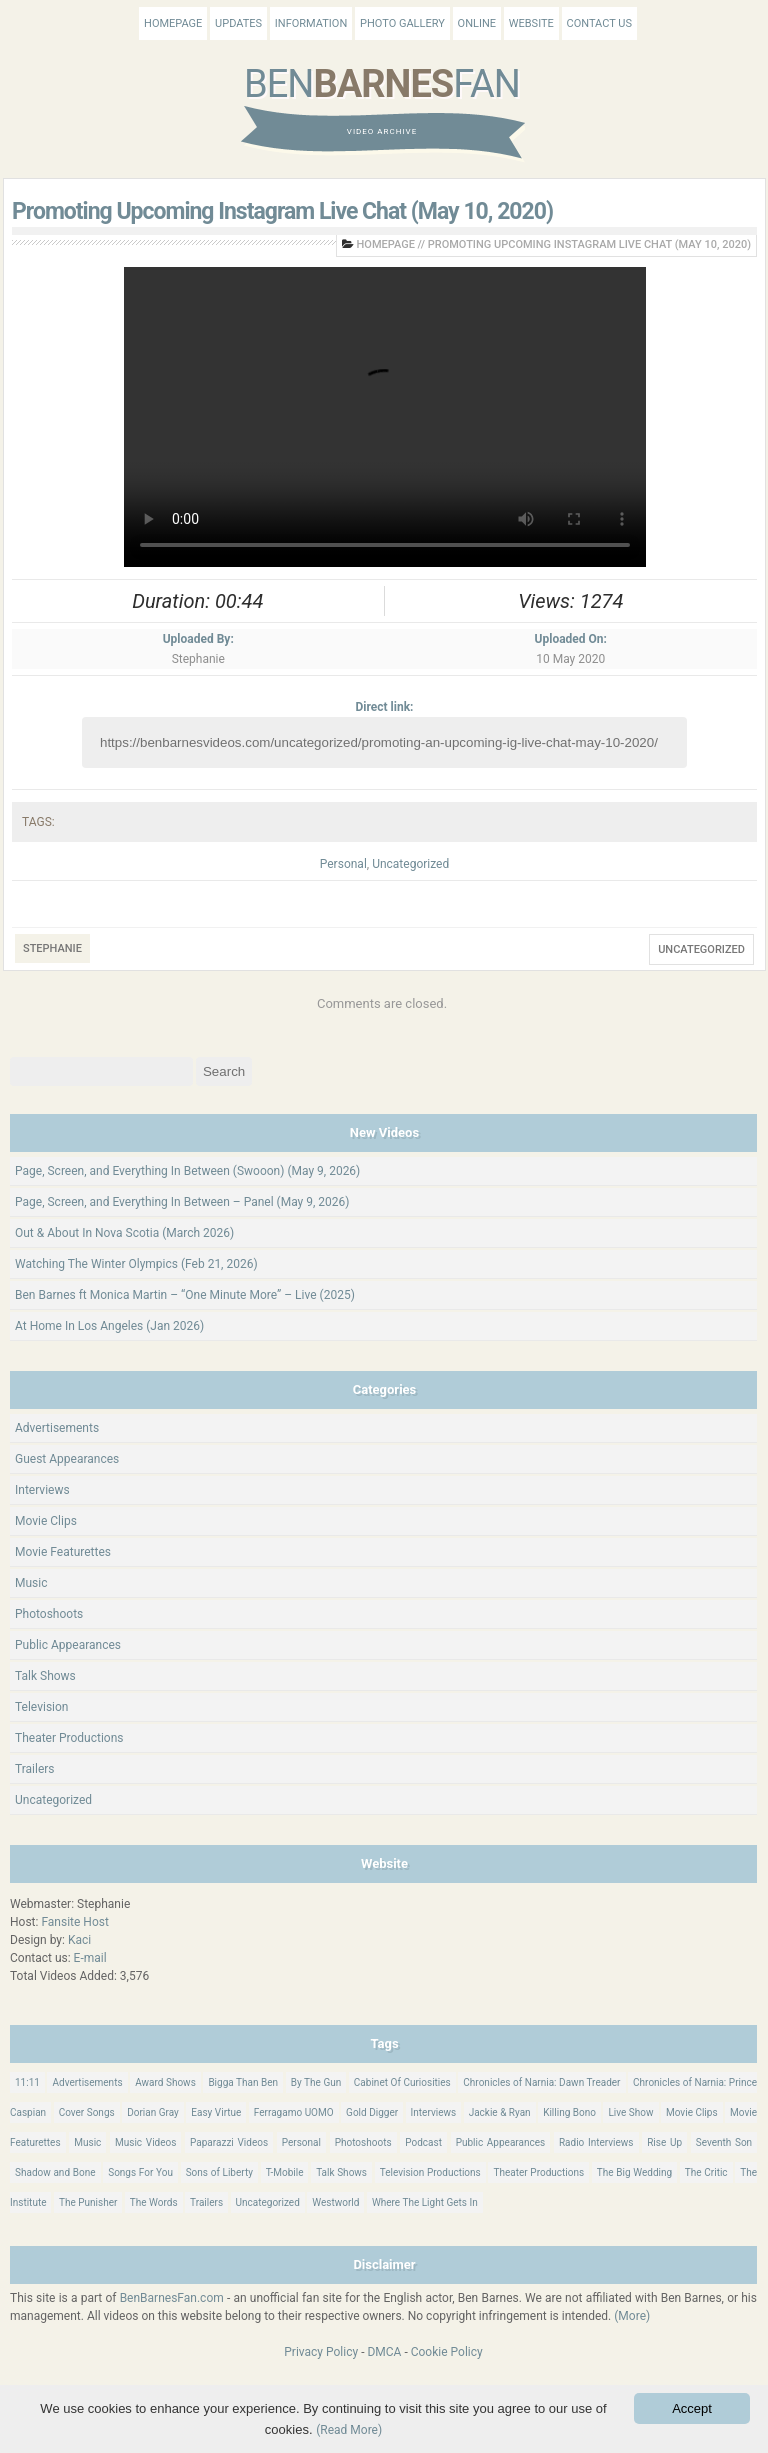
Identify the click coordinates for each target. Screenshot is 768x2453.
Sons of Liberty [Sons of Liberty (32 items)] (219, 2172)
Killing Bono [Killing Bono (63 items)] (569, 2112)
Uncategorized (410, 864)
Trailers (35, 1769)
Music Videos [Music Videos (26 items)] (145, 2142)
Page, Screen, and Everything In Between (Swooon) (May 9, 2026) (187, 1171)
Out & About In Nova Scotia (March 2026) (124, 1233)
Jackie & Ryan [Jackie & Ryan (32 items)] (500, 2112)
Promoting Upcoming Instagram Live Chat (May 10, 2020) (282, 211)
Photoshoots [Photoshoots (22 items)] (363, 2142)
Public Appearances (68, 1645)
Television (41, 1707)
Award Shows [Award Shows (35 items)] (165, 2082)
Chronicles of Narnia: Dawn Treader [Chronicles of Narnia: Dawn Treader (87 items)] (541, 2082)
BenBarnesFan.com (172, 2298)
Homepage (173, 23)
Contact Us (599, 23)
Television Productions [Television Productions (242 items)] (430, 2172)
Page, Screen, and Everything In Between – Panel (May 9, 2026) (182, 1202)
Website (531, 23)
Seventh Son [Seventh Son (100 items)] (724, 2142)
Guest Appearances (67, 1459)
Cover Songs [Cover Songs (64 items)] (87, 2112)
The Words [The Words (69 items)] (154, 2202)
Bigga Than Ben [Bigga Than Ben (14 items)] (243, 2082)
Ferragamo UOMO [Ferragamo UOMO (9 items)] (294, 2112)
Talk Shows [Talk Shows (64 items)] (341, 2172)
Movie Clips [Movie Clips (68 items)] (692, 2112)
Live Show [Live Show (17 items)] (630, 2112)
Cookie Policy (447, 2352)
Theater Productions (69, 1738)
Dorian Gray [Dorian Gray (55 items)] (153, 2112)
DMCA (384, 2352)
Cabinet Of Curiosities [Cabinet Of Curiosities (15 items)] (402, 2082)
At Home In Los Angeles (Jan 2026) (109, 1326)
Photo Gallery (402, 23)
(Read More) (349, 2430)
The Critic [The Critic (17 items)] (706, 2172)
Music (31, 1583)
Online (477, 23)
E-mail (90, 1958)
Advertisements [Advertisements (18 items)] (87, 2082)
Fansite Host (75, 1922)
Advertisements (57, 1428)
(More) (632, 2316)
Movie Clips (46, 1521)
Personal (343, 864)
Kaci (79, 1940)
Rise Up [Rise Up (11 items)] (664, 2142)
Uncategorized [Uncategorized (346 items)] (268, 2202)
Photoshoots (49, 1614)
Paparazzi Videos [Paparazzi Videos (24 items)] (229, 2142)
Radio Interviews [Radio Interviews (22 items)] (596, 2142)
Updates (238, 23)
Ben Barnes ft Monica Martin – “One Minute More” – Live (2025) (185, 1295)
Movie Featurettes (63, 1552)
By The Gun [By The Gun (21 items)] (316, 2082)
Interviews (42, 1490)
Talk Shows (45, 1676)
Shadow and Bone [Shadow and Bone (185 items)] (55, 2172)
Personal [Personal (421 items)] (301, 2142)
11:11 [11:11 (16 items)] (27, 2082)
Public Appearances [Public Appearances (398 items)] (501, 2142)
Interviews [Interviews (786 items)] (434, 2112)
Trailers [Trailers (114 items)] (206, 2202)
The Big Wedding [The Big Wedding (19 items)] (634, 2172)
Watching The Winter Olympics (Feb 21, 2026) (136, 1264)
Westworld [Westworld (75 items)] (335, 2202)
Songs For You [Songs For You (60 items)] (140, 2172)
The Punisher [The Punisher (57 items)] (88, 2202)
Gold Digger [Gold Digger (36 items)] (372, 2112)
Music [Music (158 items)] (87, 2142)
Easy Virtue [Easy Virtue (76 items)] (216, 2112)
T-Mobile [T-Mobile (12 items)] (285, 2172)
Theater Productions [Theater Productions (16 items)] (538, 2172)
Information (311, 23)
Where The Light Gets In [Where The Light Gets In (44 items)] (425, 2202)
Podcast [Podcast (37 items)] (423, 2142)
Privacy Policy (321, 2352)
